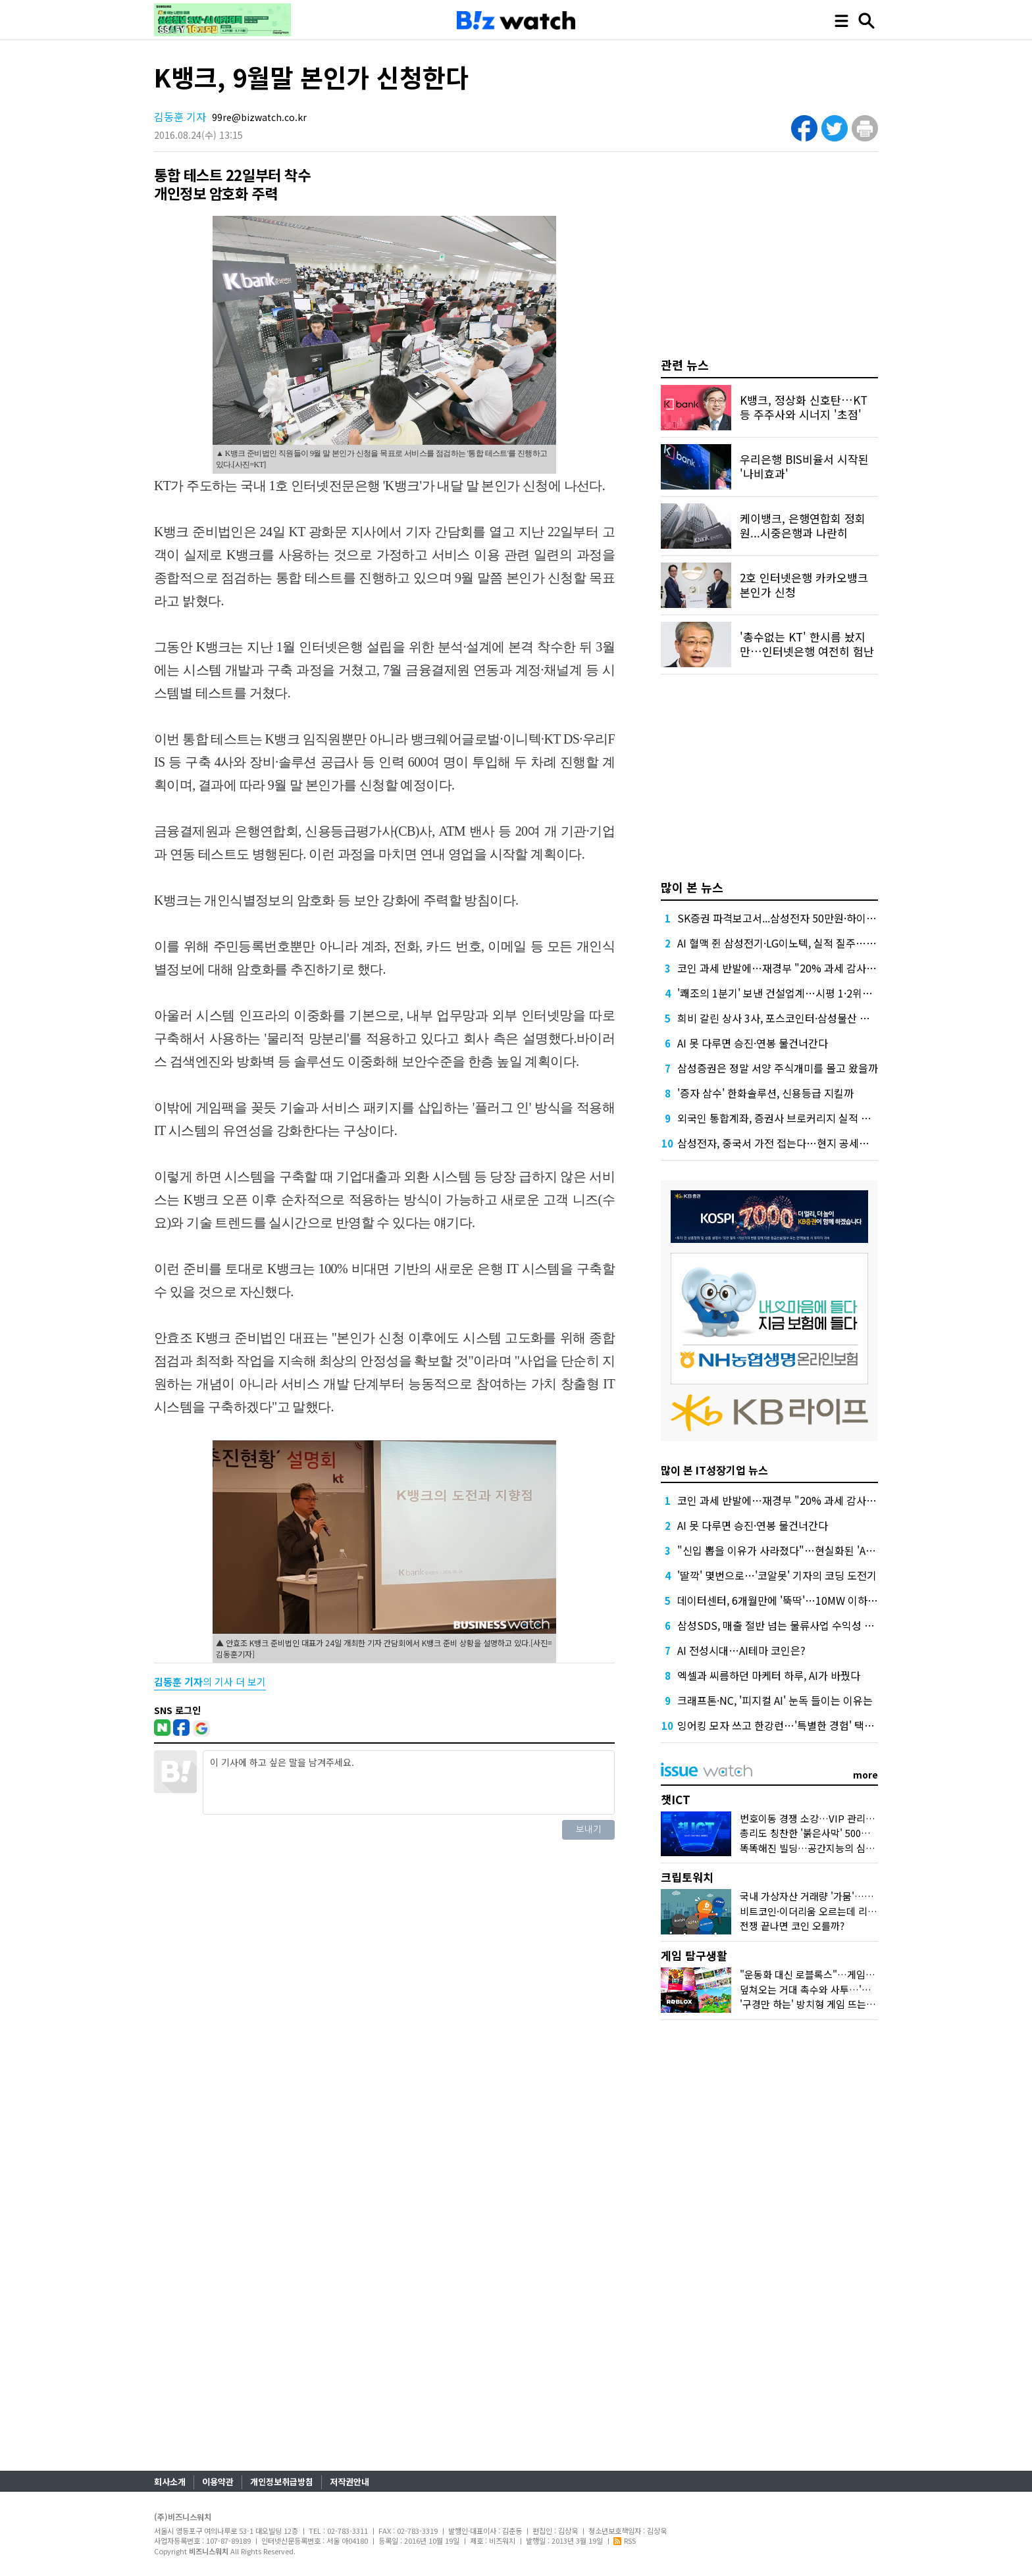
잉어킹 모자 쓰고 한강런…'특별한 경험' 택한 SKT (787, 1725)
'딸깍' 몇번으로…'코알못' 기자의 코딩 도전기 (777, 1575)
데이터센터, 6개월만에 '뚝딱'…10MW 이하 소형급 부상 (799, 1600)
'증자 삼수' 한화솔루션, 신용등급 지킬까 (765, 1093)
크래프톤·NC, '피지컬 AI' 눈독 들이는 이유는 (775, 1700)
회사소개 (170, 2481)
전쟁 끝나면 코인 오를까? (792, 1925)
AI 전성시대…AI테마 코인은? (741, 1650)
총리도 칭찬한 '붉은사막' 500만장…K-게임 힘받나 (844, 1833)
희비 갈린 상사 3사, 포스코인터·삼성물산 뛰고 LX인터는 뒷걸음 (816, 1018)
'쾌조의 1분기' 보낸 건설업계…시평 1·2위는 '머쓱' (788, 993)
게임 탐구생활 (694, 1955)
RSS (624, 2540)
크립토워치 (687, 1877)
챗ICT (675, 1799)
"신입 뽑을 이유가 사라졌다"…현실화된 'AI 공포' (785, 1550)
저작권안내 (349, 2481)
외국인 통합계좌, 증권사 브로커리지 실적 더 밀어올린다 (800, 1118)
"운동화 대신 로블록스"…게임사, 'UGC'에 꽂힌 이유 (848, 1974)
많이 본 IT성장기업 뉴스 (714, 1470)
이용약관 (218, 2481)
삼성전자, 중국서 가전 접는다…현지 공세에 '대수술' (791, 1143)
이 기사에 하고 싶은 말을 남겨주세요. (408, 1782)
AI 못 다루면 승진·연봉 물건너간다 (752, 1043)
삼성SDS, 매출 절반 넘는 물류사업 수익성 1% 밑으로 (794, 1625)
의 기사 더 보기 (210, 1681)
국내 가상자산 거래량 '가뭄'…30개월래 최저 (831, 1896)
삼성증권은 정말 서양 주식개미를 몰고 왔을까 (777, 1068)
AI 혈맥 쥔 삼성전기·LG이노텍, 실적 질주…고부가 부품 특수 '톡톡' (822, 943)
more (865, 1774)
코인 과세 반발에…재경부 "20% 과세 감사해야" (784, 968)
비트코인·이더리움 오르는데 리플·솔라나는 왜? (836, 1911)
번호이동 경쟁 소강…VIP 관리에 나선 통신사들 (837, 1818)
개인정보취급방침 (281, 2481)
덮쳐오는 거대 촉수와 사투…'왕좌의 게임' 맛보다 (841, 1989)
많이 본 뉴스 (692, 887)
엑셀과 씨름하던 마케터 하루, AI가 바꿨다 (768, 1675)
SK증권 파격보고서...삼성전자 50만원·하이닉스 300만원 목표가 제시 (829, 918)
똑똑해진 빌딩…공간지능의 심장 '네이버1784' (835, 1848)
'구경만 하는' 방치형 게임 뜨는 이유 (813, 2004)
